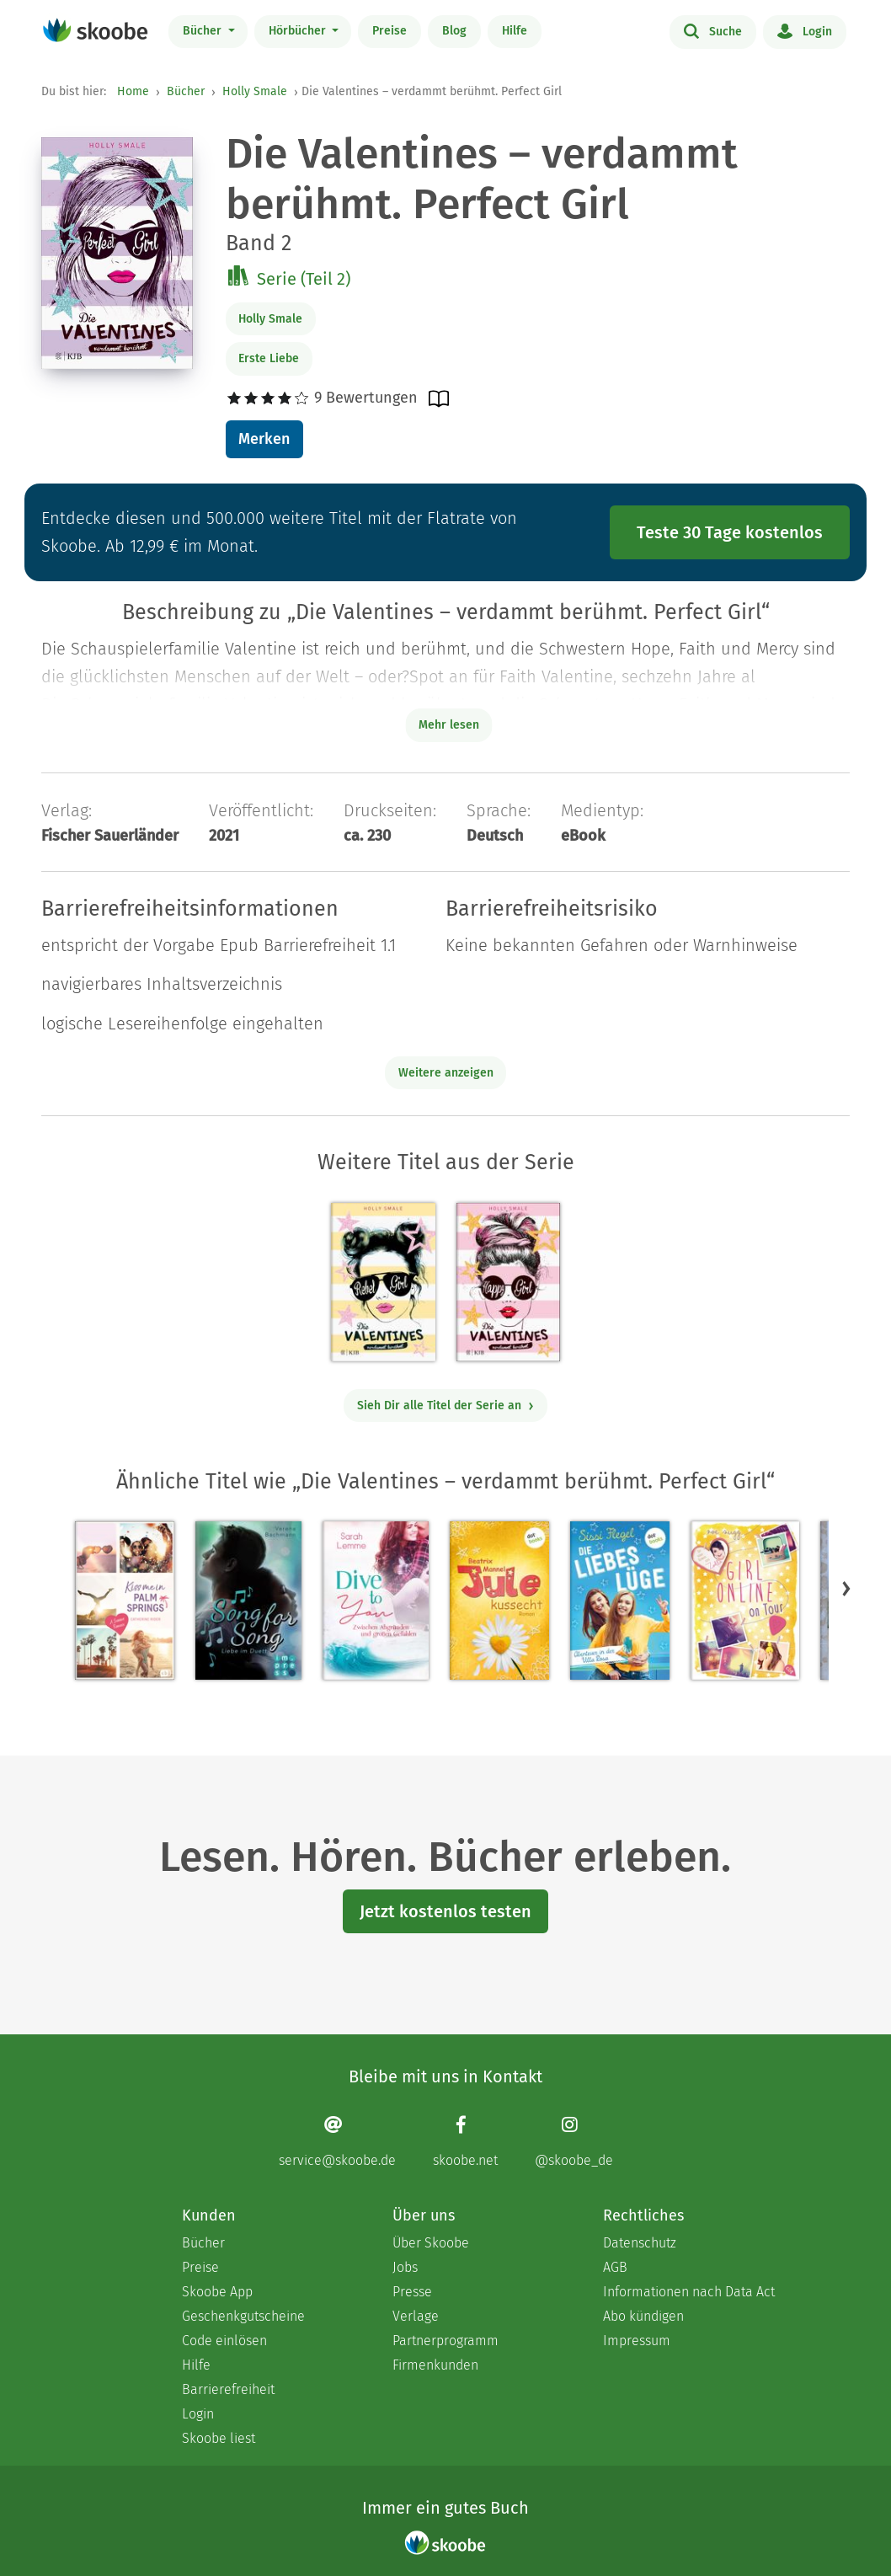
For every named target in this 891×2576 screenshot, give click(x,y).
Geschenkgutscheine (243, 2316)
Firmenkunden (435, 2365)
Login (804, 30)
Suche (713, 30)
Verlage (415, 2316)
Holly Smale (254, 91)
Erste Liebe (268, 358)
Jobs (405, 2267)
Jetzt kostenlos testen (445, 1911)
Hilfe (514, 31)
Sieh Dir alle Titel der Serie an (446, 1405)
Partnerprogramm (445, 2341)
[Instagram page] (574, 2142)
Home (133, 91)
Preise (389, 31)
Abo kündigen (643, 2316)
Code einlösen (224, 2341)
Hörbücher (299, 31)
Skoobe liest (218, 2438)
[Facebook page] (465, 2142)
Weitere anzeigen (446, 1073)
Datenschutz (639, 2243)
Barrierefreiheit (228, 2389)
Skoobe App (217, 2292)
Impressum (636, 2341)
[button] (846, 1588)
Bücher (204, 31)
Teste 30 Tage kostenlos (730, 532)
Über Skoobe (430, 2243)
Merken (264, 439)
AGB (615, 2267)
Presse (412, 2292)
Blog (454, 31)
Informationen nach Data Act (689, 2292)
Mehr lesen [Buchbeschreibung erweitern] (449, 725)
